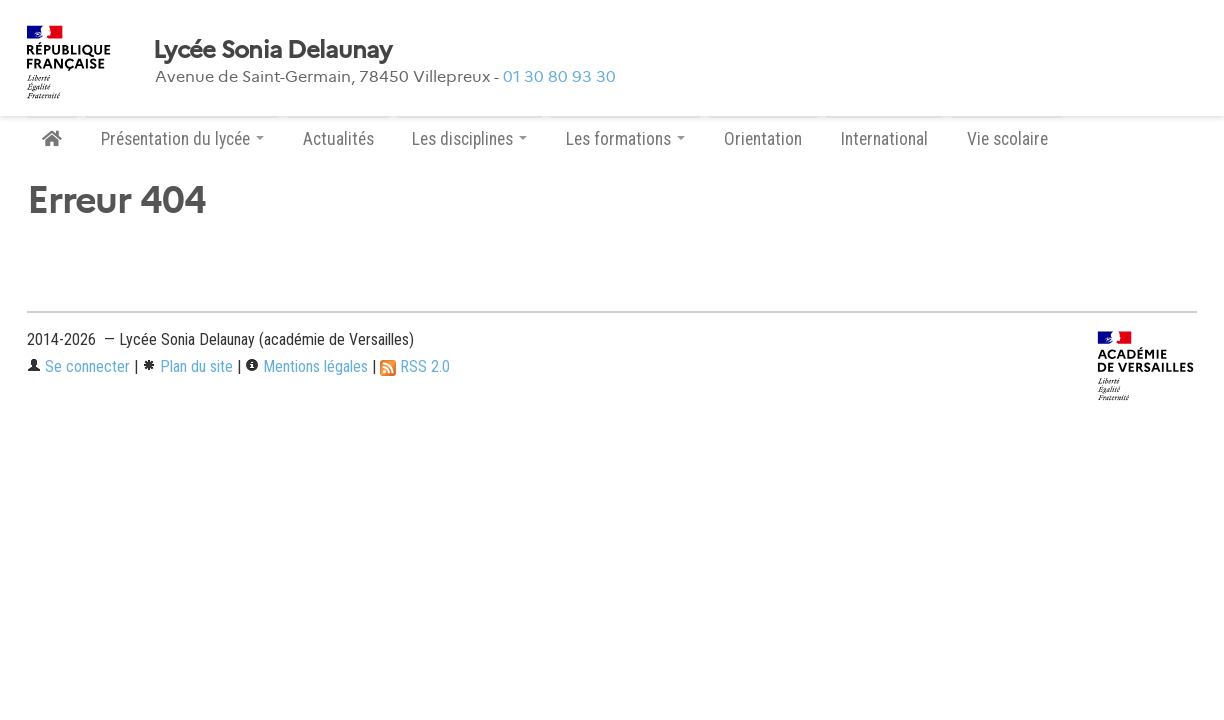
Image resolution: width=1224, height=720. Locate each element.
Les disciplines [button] (469, 139)
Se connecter (78, 366)
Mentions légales (306, 366)
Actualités (338, 139)
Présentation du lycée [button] (182, 139)
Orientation (763, 139)
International (884, 139)
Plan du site (187, 366)
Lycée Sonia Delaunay (272, 50)
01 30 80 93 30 (559, 76)
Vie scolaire (1007, 139)
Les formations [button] (625, 139)
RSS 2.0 (415, 366)
